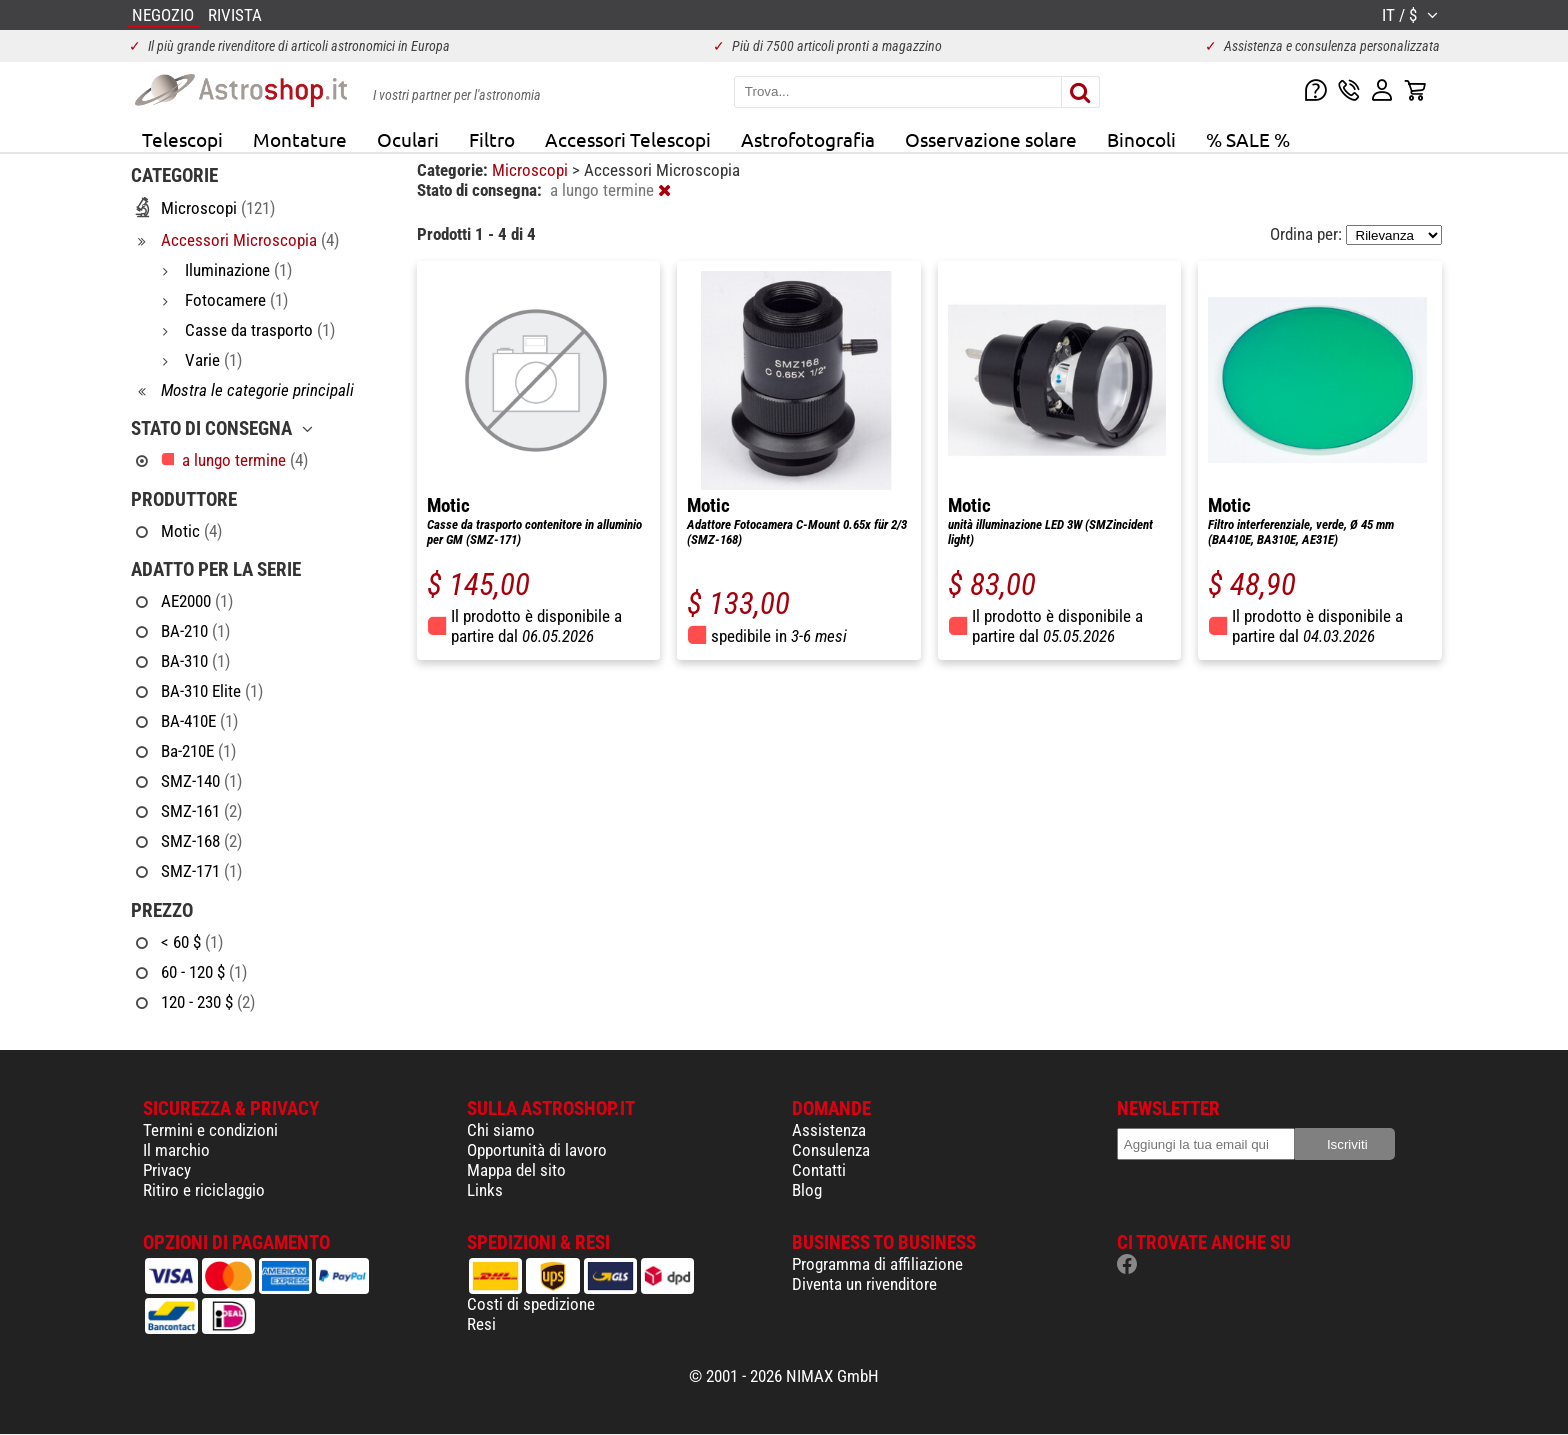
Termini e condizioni (210, 1130)
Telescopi (182, 139)
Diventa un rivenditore (864, 1284)
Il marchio (176, 1150)
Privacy (167, 1170)
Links (485, 1190)
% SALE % (1248, 139)
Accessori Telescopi (628, 139)
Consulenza (831, 1150)
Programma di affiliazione (877, 1264)
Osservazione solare (991, 139)
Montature (300, 139)
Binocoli (1141, 139)
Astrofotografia (808, 139)
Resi (481, 1324)
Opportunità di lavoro (537, 1150)
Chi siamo (501, 1130)
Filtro (492, 139)
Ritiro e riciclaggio (204, 1190)
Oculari (408, 139)
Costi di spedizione (531, 1304)
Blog (807, 1190)
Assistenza (829, 1130)
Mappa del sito (516, 1170)
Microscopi (532, 170)
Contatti (819, 1170)
